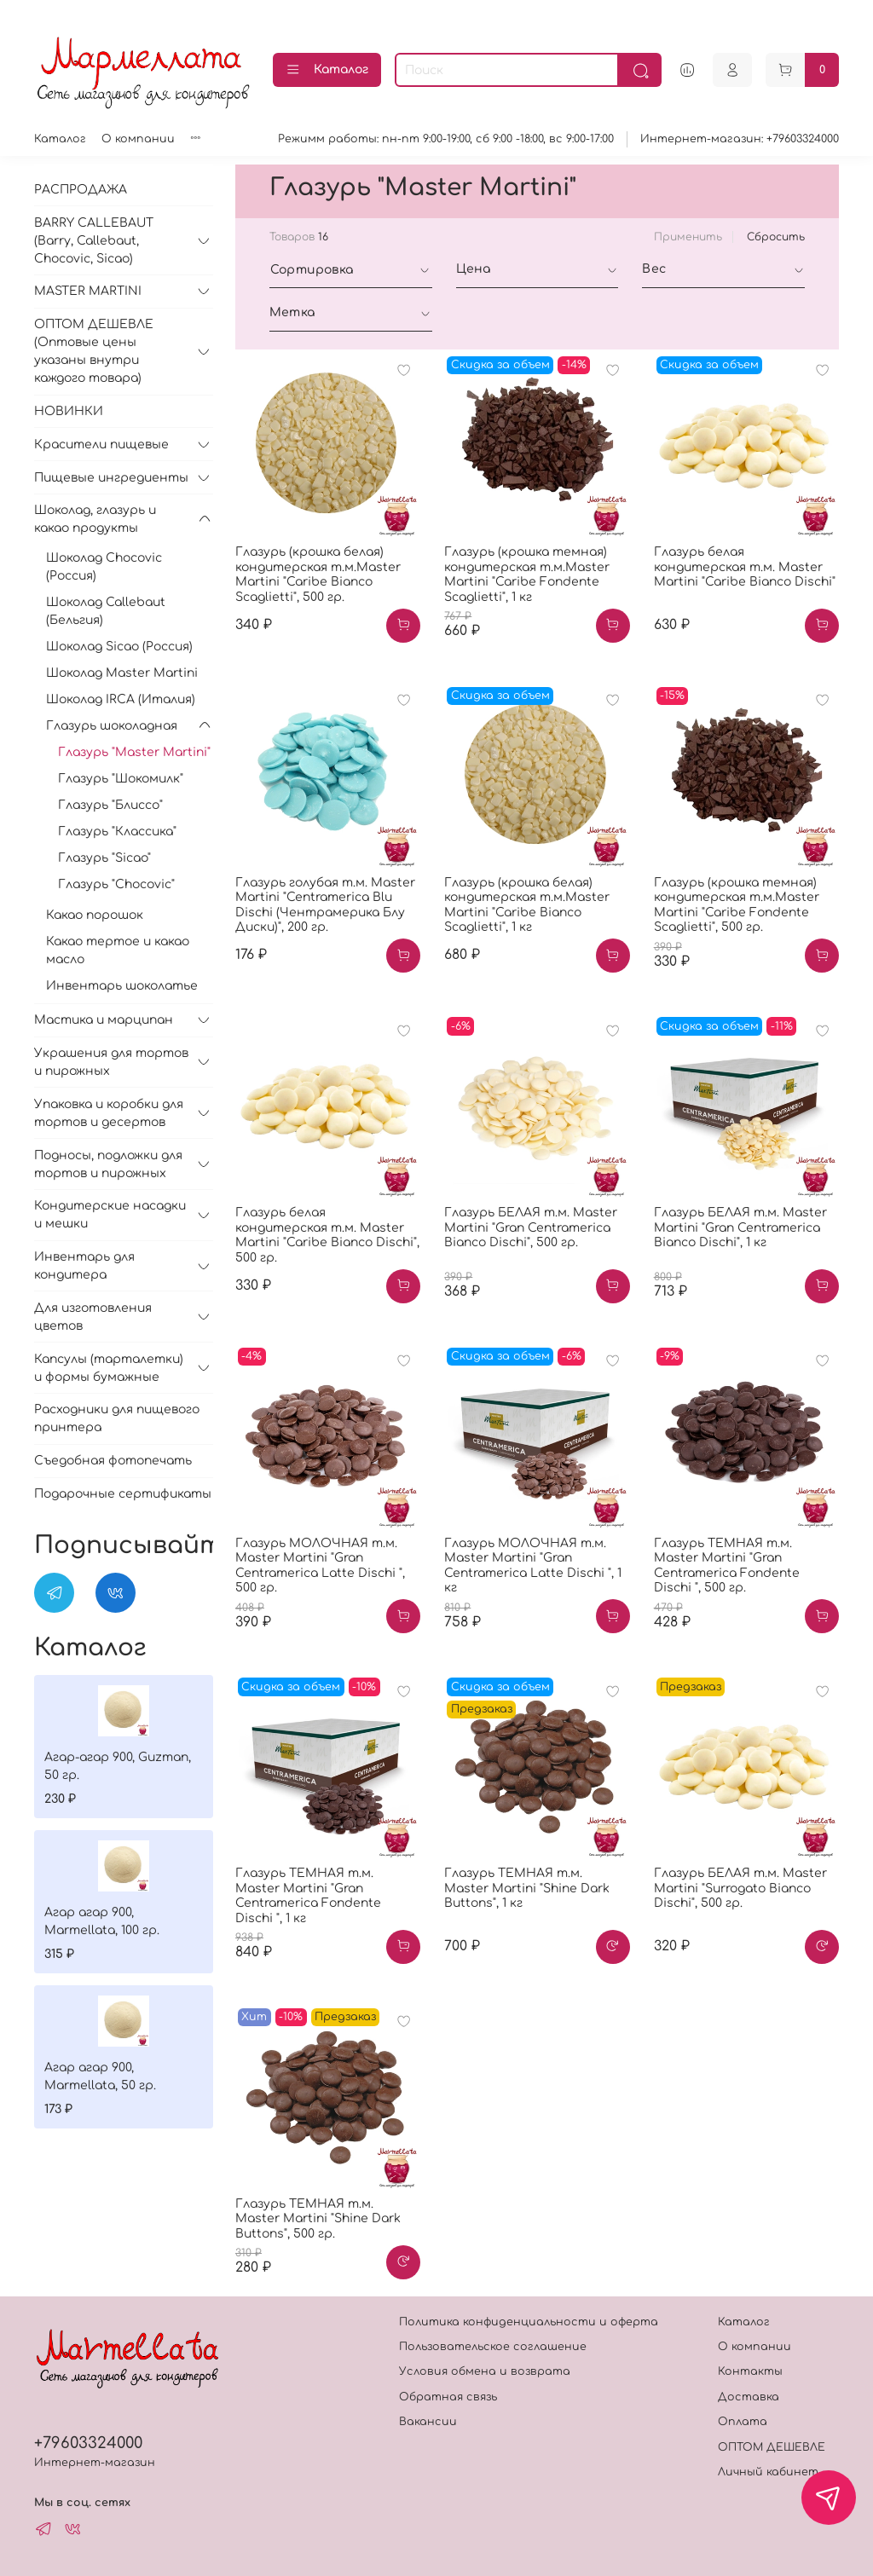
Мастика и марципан (103, 1020)
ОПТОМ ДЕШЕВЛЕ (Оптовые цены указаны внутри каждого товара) (93, 351)
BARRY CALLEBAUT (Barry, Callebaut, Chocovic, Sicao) (93, 241)
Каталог (327, 70)
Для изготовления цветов (93, 1317)
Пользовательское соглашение (493, 2347)
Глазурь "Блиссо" (110, 805)
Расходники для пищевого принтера (116, 1418)
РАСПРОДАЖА (80, 189)
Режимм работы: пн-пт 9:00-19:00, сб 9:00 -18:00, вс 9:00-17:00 (446, 139)
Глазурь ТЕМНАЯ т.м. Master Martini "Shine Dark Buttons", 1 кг (527, 1888)
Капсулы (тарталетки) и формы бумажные (108, 1368)
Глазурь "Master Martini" (134, 752)
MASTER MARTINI (88, 291)
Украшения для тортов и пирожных (111, 1062)
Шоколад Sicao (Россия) (119, 646)
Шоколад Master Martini (122, 673)
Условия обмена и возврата (484, 2371)
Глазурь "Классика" (117, 831)
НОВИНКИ (68, 411)
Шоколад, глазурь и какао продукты (95, 519)
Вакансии (428, 2422)
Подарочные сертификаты (122, 1493)
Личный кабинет (768, 2472)
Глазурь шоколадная (111, 725)
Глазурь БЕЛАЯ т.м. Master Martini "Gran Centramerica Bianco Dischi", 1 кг (740, 1227)
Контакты (750, 2371)
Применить (688, 237)
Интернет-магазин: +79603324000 (739, 139)
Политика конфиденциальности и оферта (528, 2322)
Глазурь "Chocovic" (116, 884)
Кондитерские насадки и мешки (110, 1214)
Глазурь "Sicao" (104, 858)
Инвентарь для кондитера (84, 1265)
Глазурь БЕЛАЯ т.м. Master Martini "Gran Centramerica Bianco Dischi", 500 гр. (530, 1227)
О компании (138, 139)
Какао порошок (94, 915)
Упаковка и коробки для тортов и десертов (108, 1113)
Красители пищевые (101, 444)
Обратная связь (448, 2397)
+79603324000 (88, 2443)
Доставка (748, 2397)
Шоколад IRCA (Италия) (120, 699)
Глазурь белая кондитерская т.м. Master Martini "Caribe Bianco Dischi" (744, 567)
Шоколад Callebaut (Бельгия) (105, 611)
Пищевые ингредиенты (111, 477)
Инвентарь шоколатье (122, 985)
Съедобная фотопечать (113, 1460)
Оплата (742, 2422)
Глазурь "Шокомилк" (120, 778)
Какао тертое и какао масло (117, 950)
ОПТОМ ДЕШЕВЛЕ (771, 2447)
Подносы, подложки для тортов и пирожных (108, 1164)
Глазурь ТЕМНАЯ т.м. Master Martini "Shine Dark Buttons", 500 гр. (318, 2219)
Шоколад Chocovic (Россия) (104, 567)
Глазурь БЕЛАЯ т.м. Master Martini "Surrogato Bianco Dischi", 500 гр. (740, 1888)
